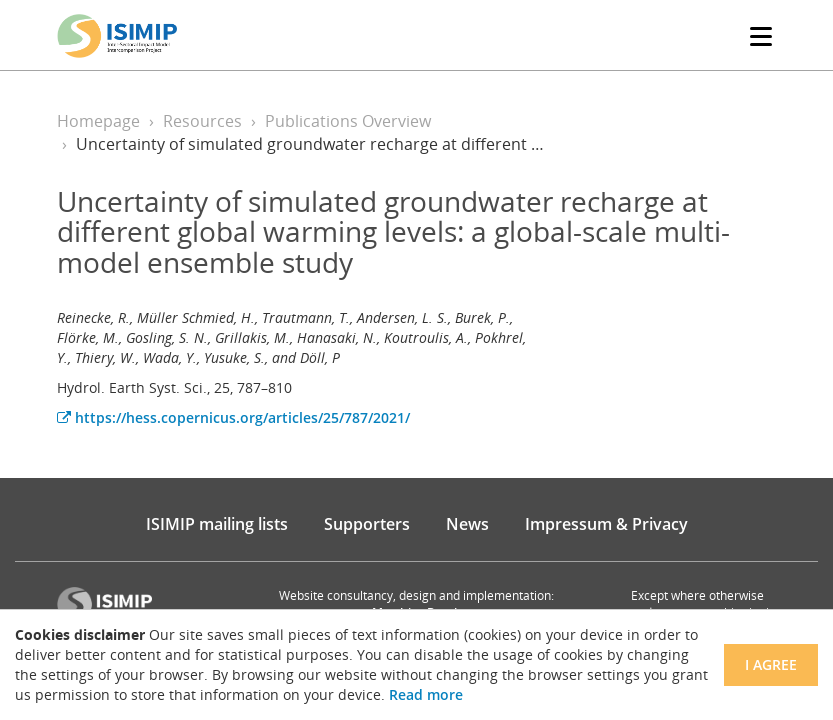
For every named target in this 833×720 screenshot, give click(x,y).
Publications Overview (348, 121)
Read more (426, 694)
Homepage (98, 121)
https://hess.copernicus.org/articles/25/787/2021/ (233, 417)
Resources (202, 121)
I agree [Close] (771, 664)
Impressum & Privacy (606, 524)
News (467, 524)
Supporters (367, 524)
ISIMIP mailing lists (217, 524)
